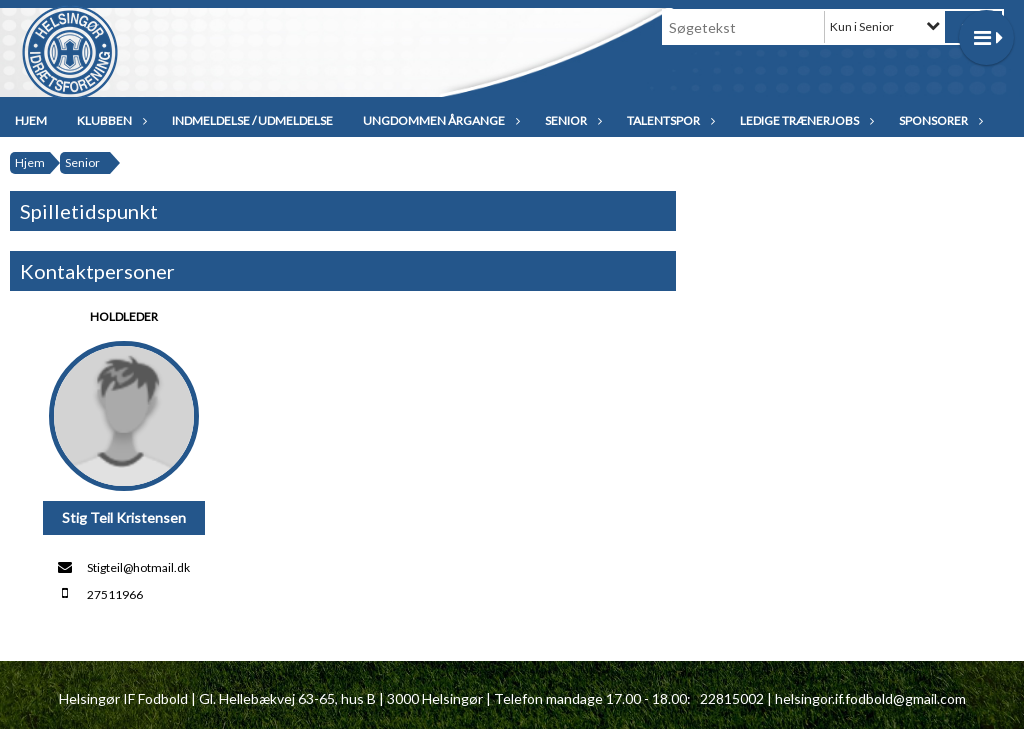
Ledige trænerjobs (804, 120)
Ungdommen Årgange (439, 120)
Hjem (31, 120)
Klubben (109, 120)
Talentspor (668, 120)
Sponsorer (938, 120)
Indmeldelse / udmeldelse (252, 120)
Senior (571, 120)
